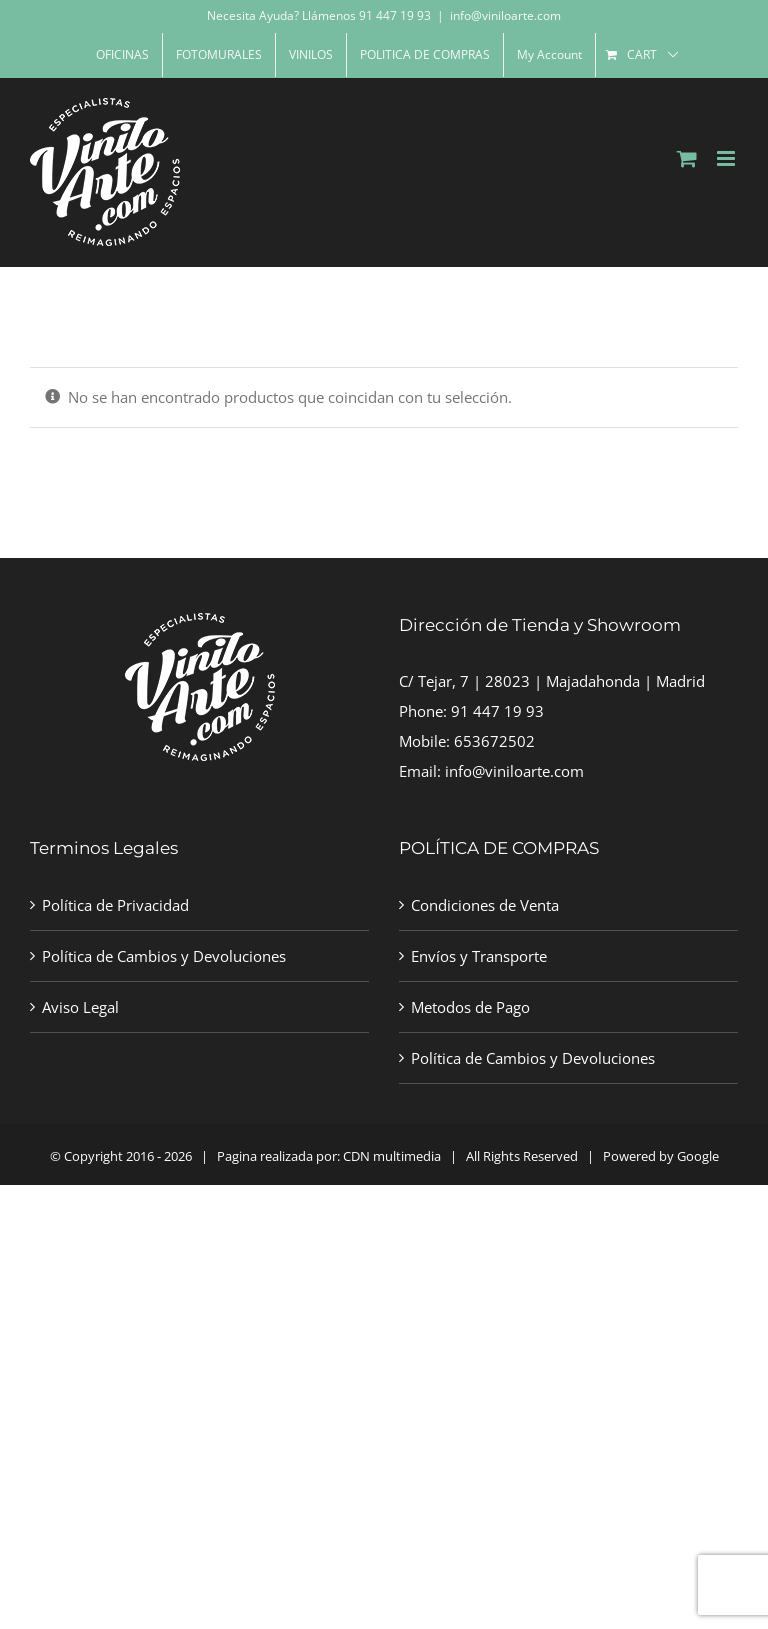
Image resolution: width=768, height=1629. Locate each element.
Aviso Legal (80, 1007)
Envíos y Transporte (479, 956)
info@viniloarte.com (505, 15)
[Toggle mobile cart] (687, 158)
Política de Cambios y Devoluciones (164, 956)
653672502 (494, 741)
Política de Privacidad (115, 905)
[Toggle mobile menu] (727, 158)
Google (698, 1156)
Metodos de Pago (470, 1007)
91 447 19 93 (497, 711)
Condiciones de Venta (485, 905)
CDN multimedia (392, 1156)
